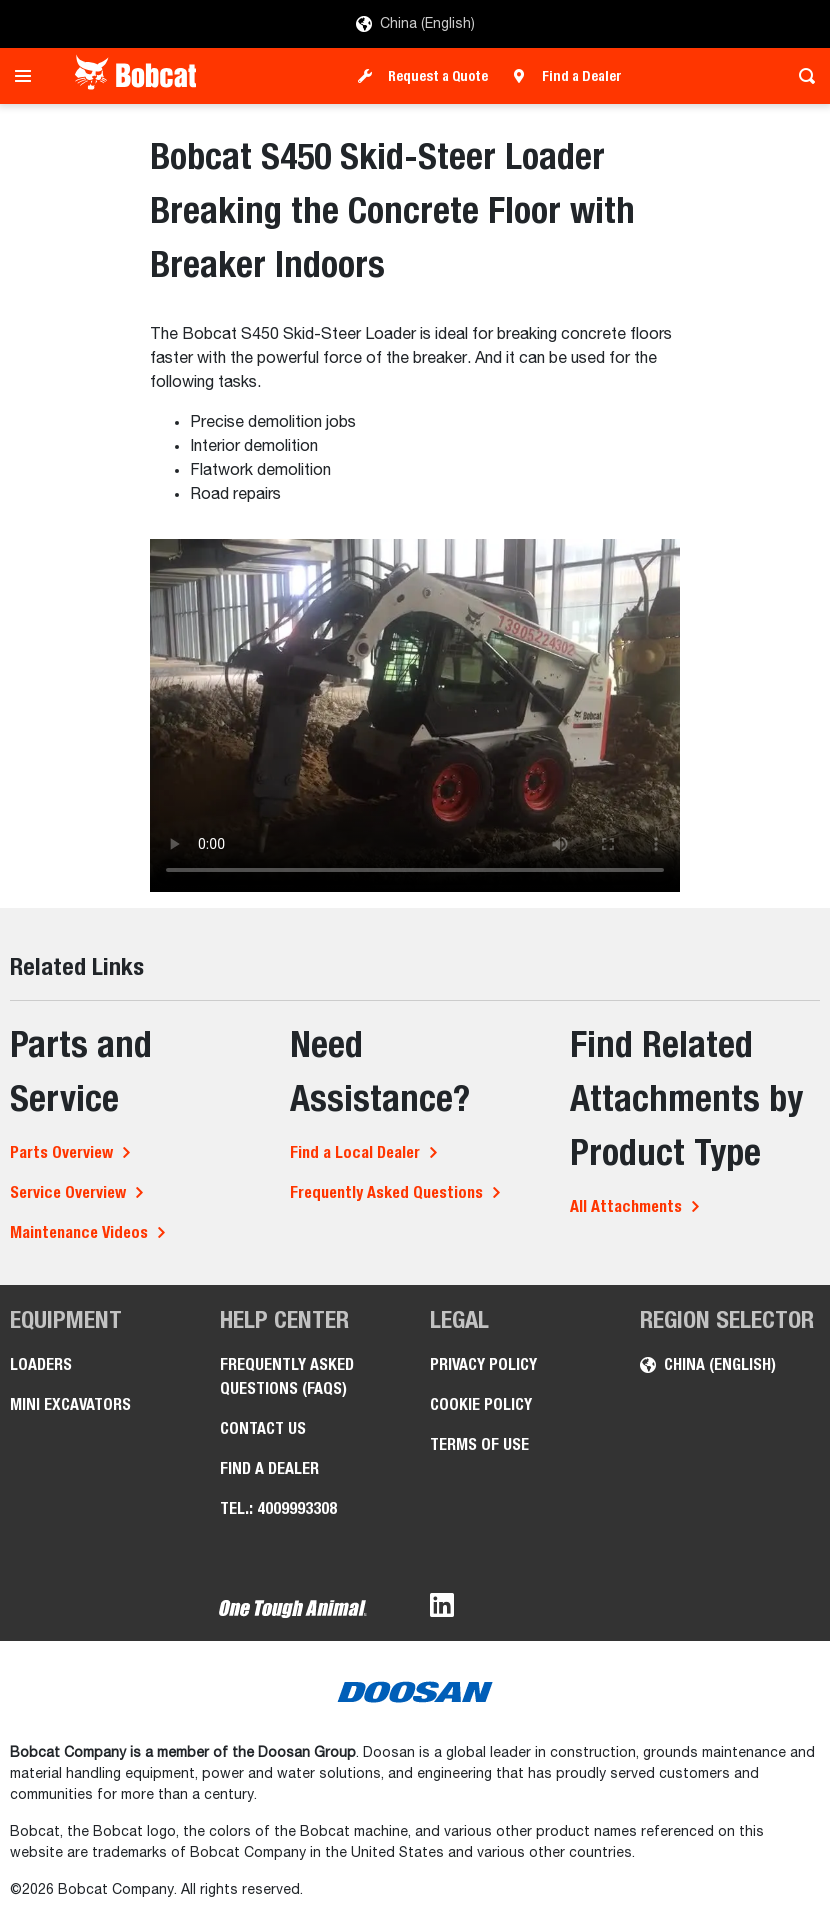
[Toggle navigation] (28, 76)
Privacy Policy (483, 1364)
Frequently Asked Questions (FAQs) (287, 1376)
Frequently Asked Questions (386, 1192)
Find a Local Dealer (355, 1152)
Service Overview (68, 1192)
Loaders (41, 1364)
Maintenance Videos (79, 1232)
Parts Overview (61, 1152)
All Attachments (626, 1206)
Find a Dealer (582, 76)
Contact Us (263, 1428)
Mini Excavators (70, 1404)
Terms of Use (479, 1444)
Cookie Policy (481, 1404)
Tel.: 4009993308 (278, 1508)
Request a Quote (438, 76)
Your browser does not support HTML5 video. (415, 715)
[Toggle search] (801, 76)
